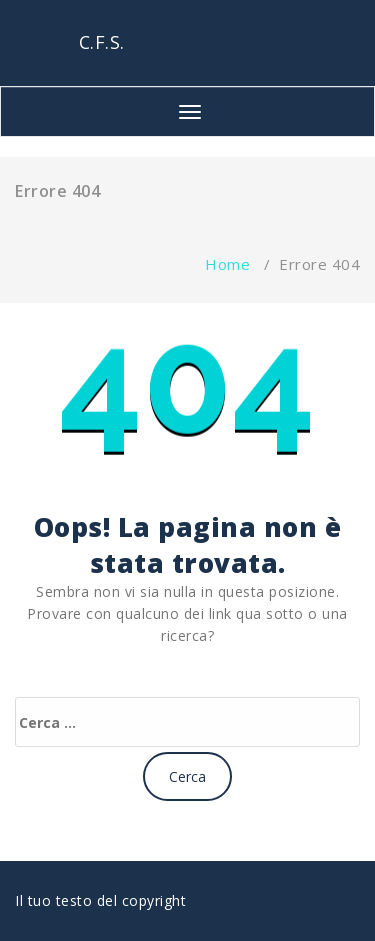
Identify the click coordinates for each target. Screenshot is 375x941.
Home (227, 264)
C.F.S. (102, 42)
